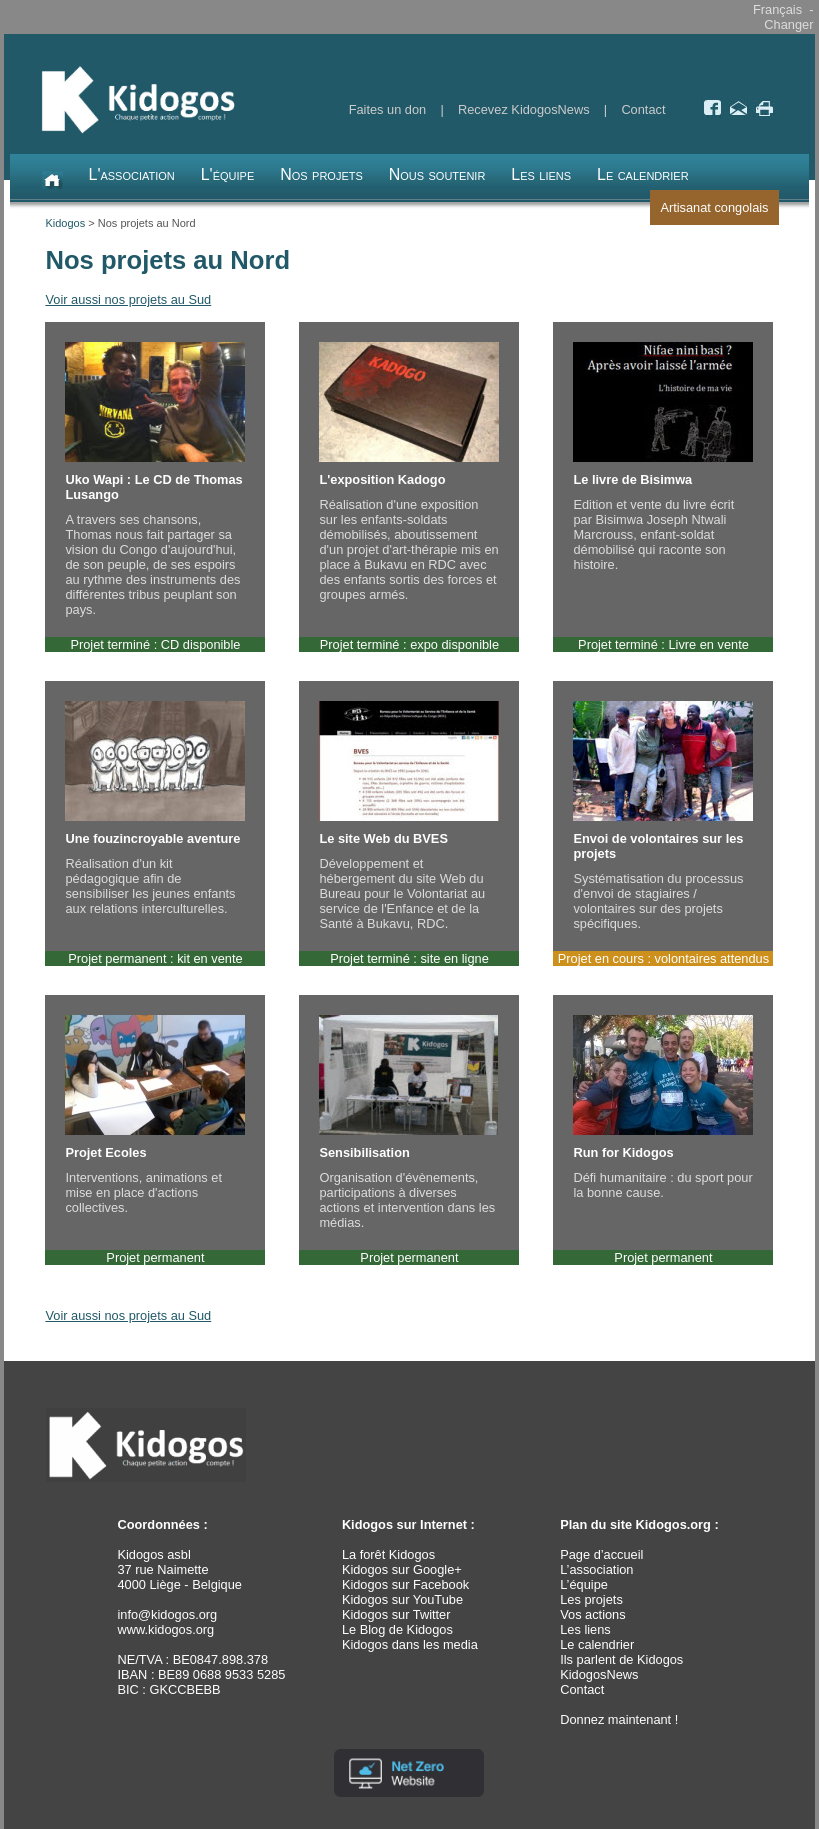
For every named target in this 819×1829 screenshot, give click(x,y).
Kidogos (65, 223)
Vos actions (592, 1614)
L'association (131, 174)
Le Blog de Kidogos (397, 1629)
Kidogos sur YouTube (402, 1599)
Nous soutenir (437, 174)
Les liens (541, 174)
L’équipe (584, 1584)
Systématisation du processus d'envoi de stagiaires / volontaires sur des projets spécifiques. (663, 816)
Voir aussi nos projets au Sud (128, 299)
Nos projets (321, 174)
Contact (643, 109)
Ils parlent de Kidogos (621, 1659)
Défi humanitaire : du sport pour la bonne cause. (663, 1107)
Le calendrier (643, 174)
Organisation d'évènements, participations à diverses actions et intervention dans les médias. (409, 1122)
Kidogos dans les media (410, 1644)
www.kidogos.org (165, 1629)
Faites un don (388, 109)
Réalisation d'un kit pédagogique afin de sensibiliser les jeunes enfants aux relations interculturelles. (155, 808)
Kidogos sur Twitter (396, 1614)
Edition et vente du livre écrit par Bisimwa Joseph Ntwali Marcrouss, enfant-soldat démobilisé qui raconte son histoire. (663, 457)
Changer (788, 24)
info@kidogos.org (167, 1614)
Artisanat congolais (714, 207)
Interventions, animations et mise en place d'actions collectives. (155, 1115)
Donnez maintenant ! (619, 1719)
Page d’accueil (601, 1554)
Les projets (591, 1599)
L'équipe (228, 174)
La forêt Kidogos (388, 1554)
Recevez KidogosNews (524, 109)
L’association (596, 1569)
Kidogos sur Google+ (402, 1569)
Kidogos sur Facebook (405, 1584)
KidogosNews (599, 1674)
